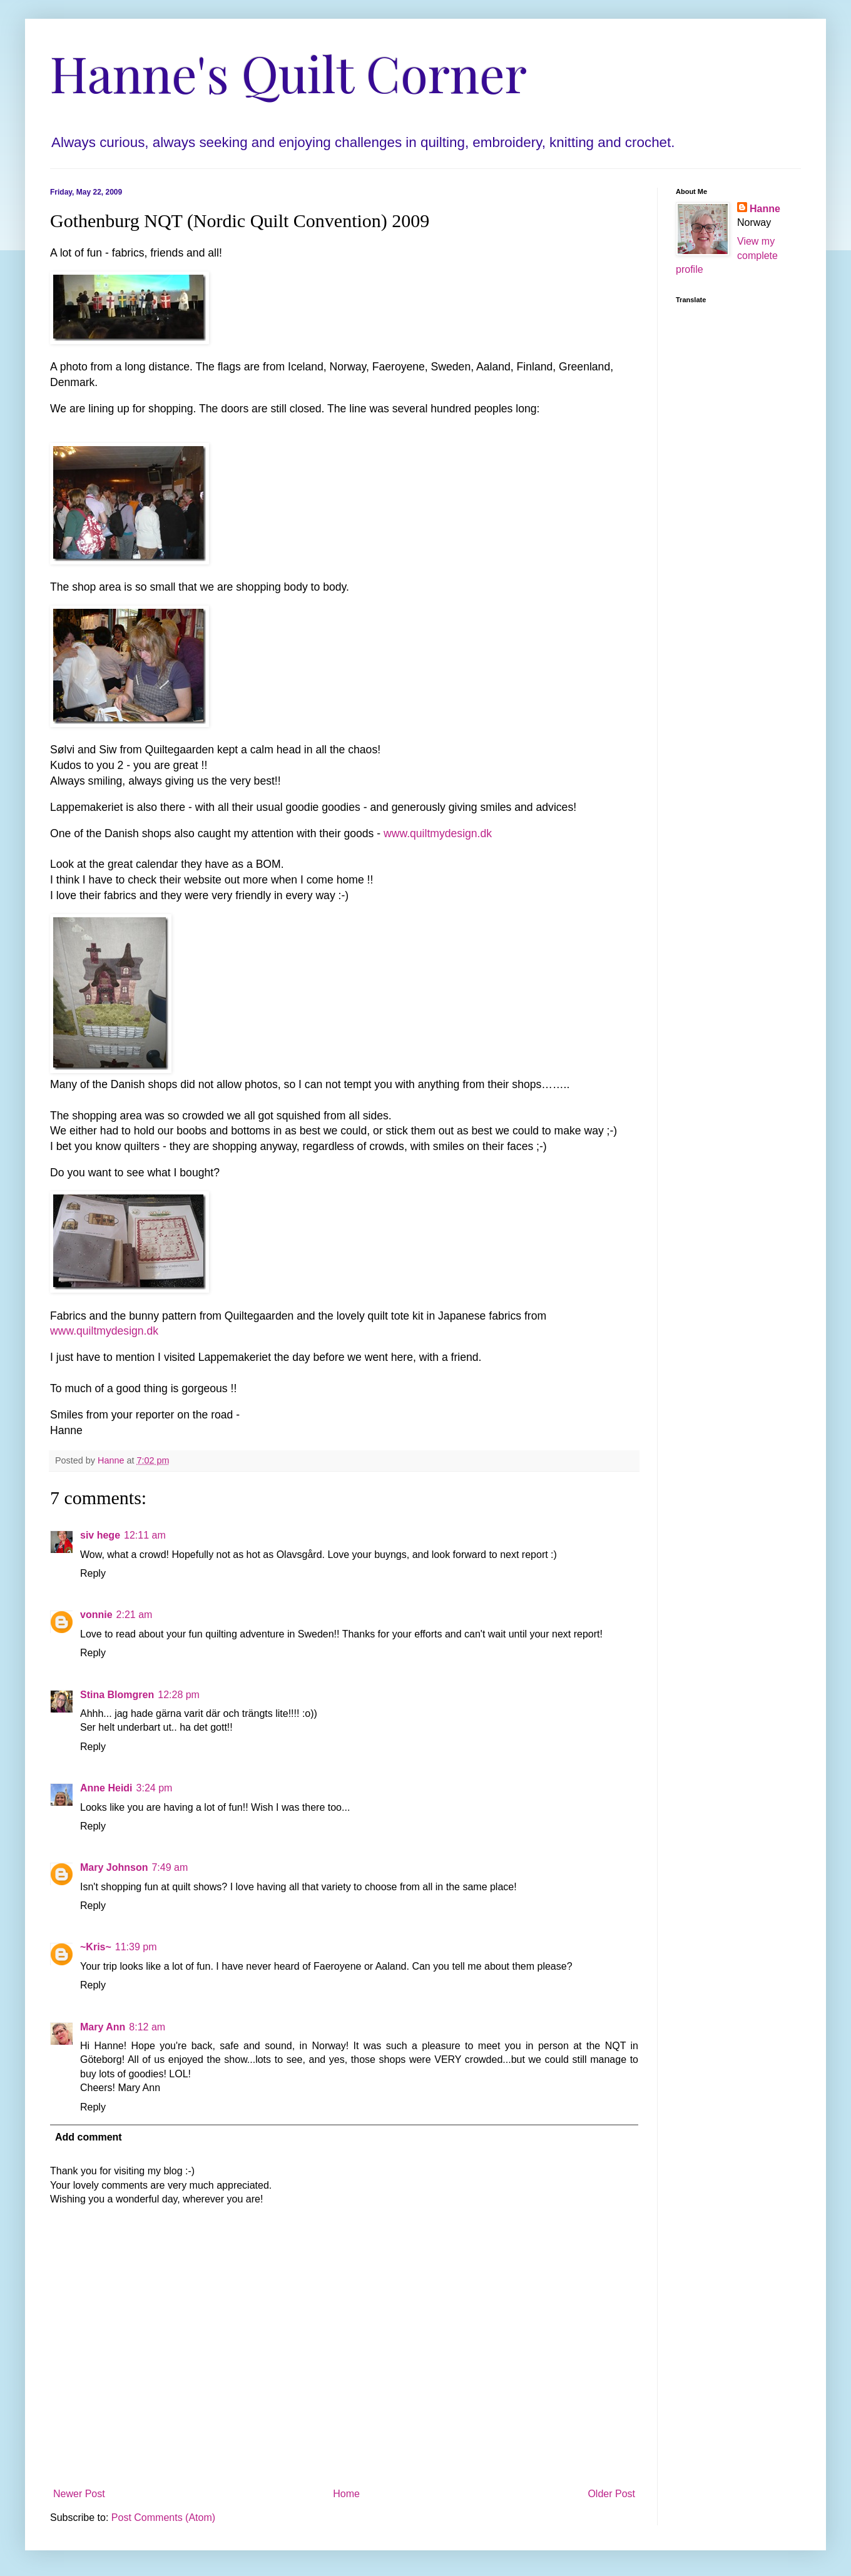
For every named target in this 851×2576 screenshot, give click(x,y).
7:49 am (169, 1867)
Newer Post (79, 2493)
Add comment (88, 2137)
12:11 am (145, 1535)
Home (346, 2493)
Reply (93, 1573)
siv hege (100, 1535)
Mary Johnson (114, 1867)
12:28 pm (179, 1694)
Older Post (611, 2493)
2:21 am (134, 1614)
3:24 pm (154, 1788)
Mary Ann (102, 2027)
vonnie (96, 1614)
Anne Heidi (106, 1788)
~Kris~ (95, 1947)
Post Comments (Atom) (163, 2517)
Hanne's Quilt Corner (288, 72)
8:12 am (147, 2027)
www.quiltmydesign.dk (438, 833)
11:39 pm (136, 1947)
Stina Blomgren (117, 1694)
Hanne (765, 208)
